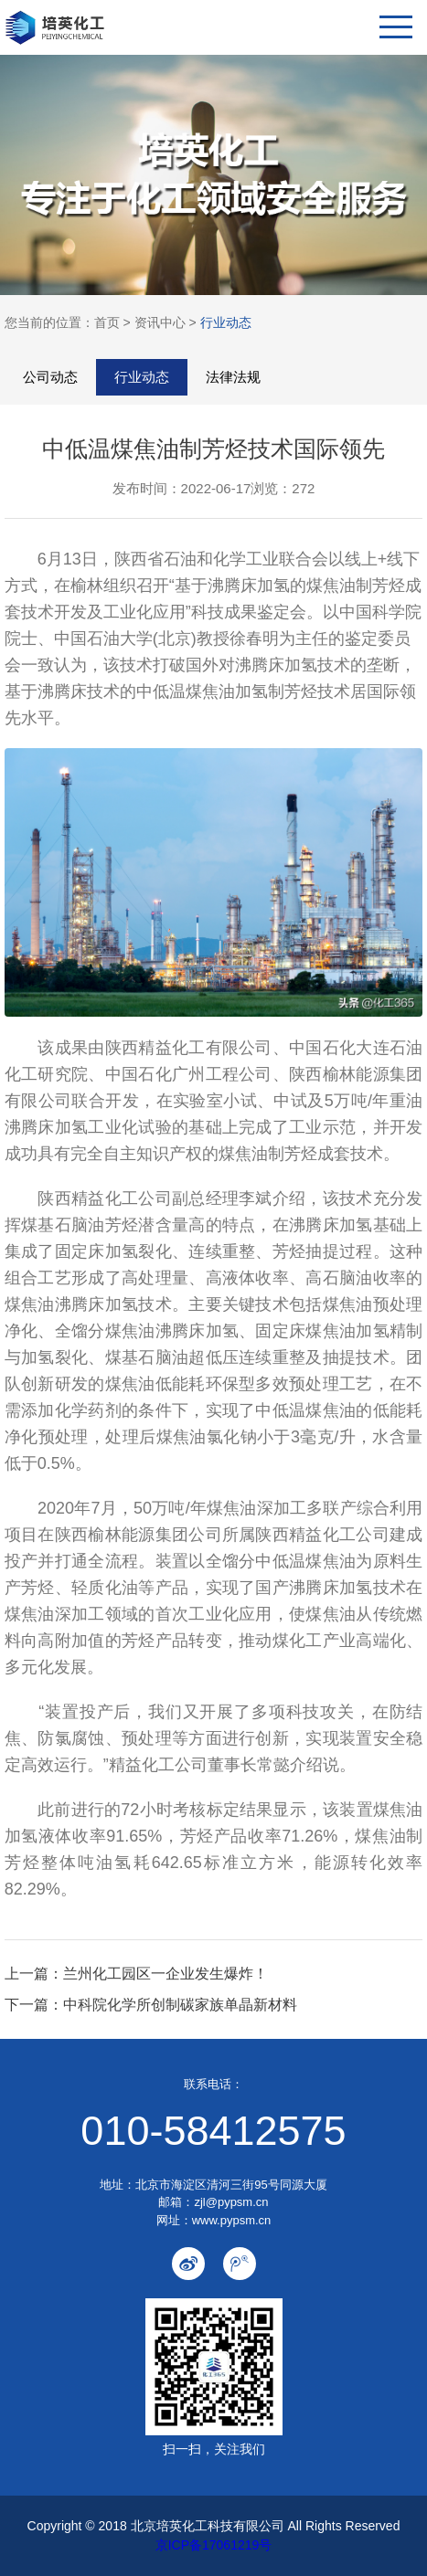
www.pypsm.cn (232, 2220)
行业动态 (225, 322)
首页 (107, 322)
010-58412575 (213, 2130)
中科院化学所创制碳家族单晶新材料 (180, 2004)
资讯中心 (160, 322)
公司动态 (50, 377)
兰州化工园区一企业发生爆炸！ (165, 1973)
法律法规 (233, 377)
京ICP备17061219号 (213, 2545)
